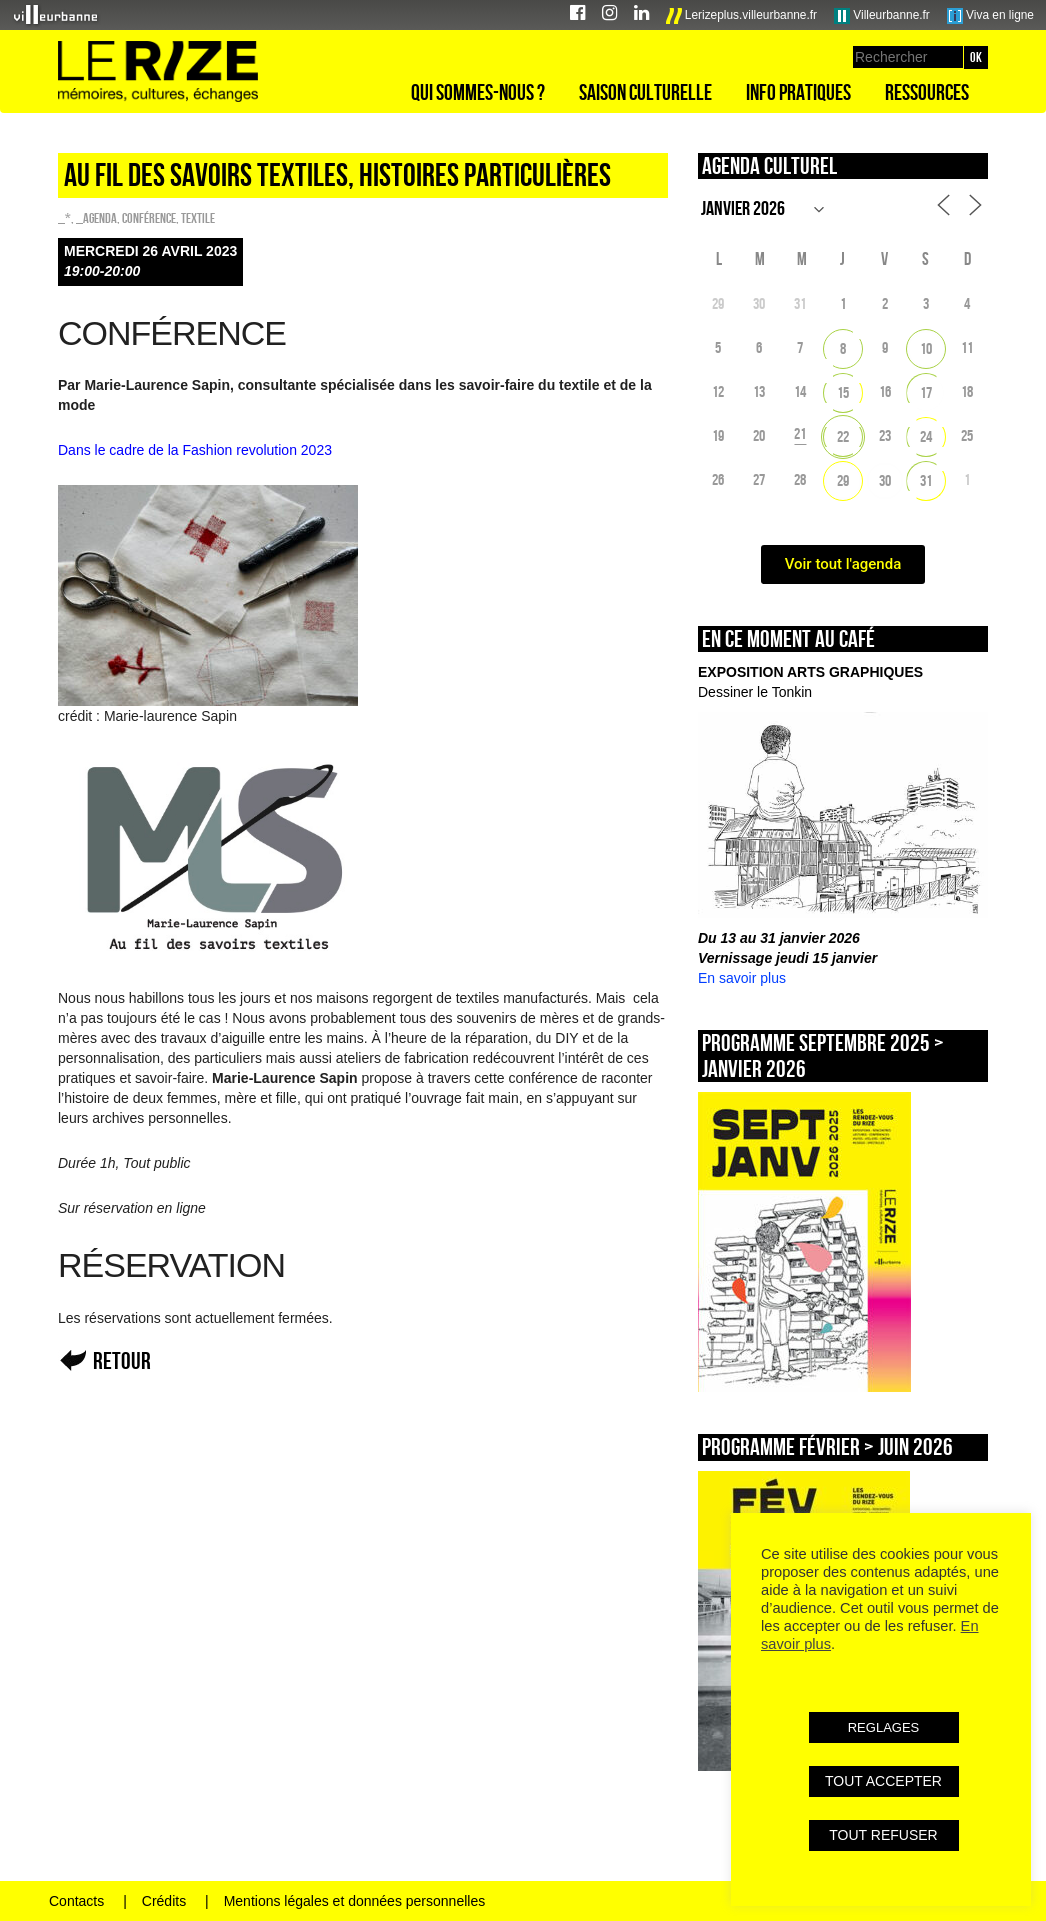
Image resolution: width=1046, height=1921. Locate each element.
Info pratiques (798, 92)
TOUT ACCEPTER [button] (883, 1781)
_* (64, 218)
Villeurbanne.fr (882, 16)
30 (885, 480)
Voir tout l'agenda (843, 564)
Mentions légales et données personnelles (355, 1901)
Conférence (149, 218)
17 (926, 392)
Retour (122, 1360)
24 (926, 436)
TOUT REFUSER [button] (883, 1835)
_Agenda (96, 218)
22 (843, 436)
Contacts (76, 1901)
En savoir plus (742, 978)
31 (926, 480)
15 (843, 392)
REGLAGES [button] (884, 1727)
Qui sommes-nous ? (478, 92)
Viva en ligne (990, 16)
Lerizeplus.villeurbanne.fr (742, 16)
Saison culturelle (645, 92)
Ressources (927, 92)
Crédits (164, 1901)
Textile (198, 218)
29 (843, 480)
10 (926, 348)
